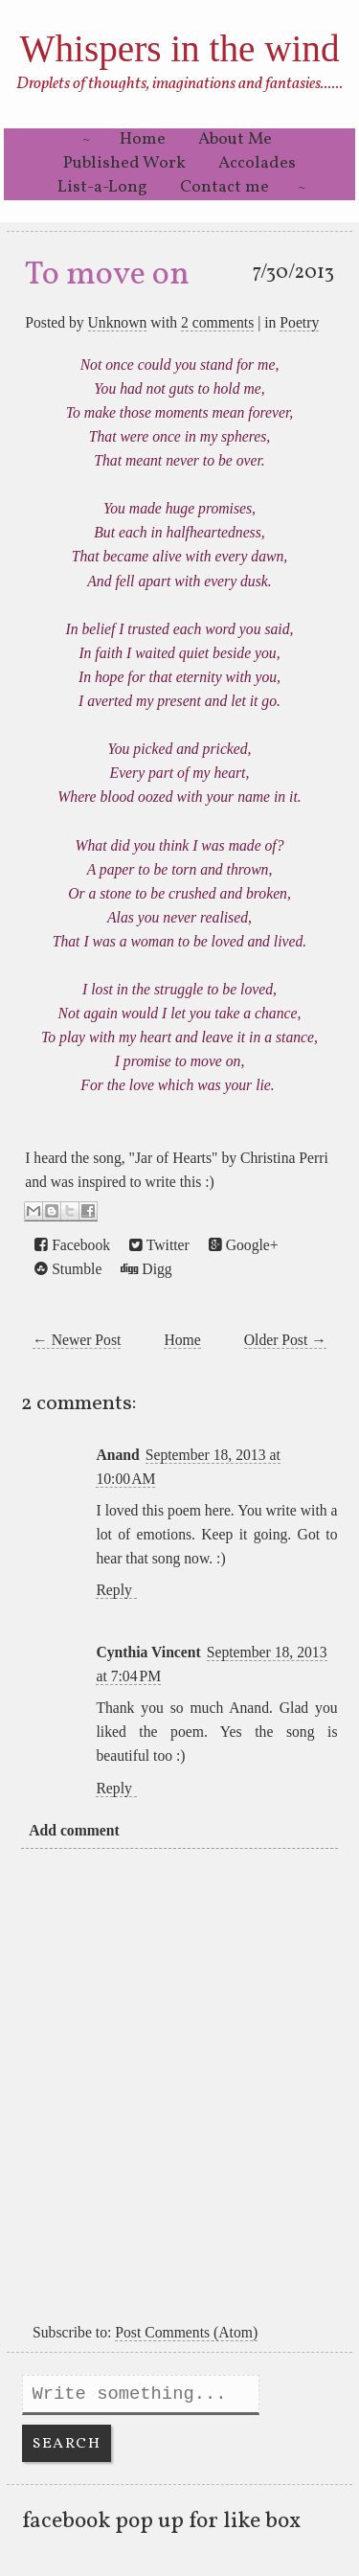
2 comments (217, 322)
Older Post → (285, 1340)
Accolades (257, 163)
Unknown (117, 322)
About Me (235, 139)
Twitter (159, 1245)
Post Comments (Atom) (186, 2332)
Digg (146, 1269)
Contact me (224, 187)
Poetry (299, 322)
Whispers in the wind (179, 48)
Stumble (67, 1269)
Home (143, 139)
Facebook (72, 1245)
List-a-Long (102, 187)
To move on (107, 275)
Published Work (124, 163)
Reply (113, 1590)
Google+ (244, 1245)
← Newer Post (77, 1340)
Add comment (74, 1830)
